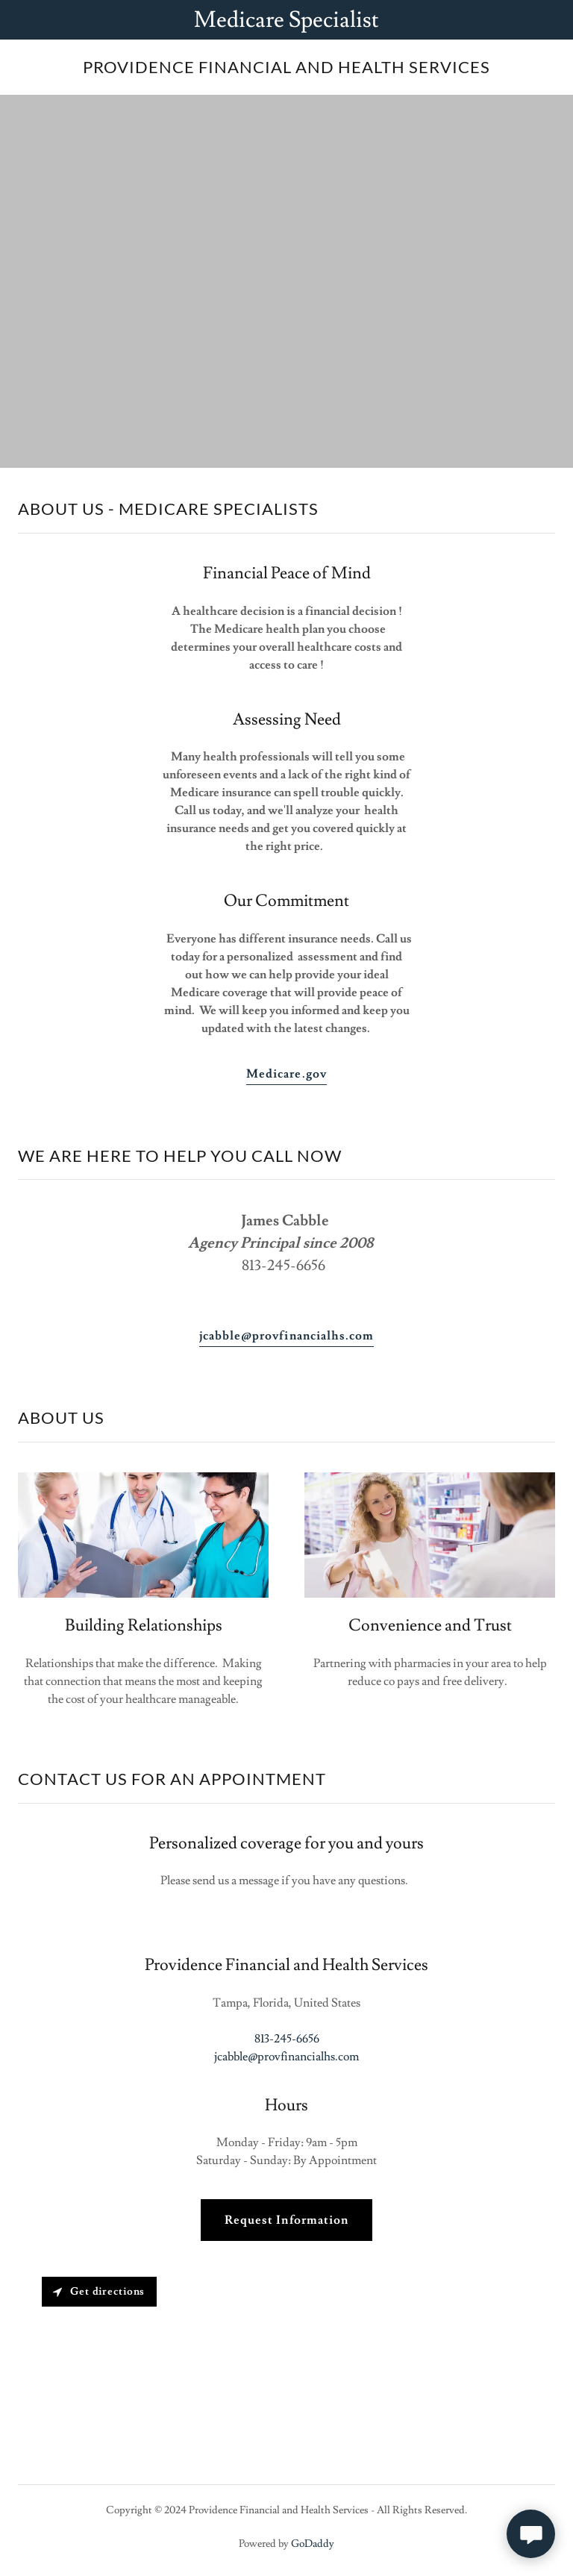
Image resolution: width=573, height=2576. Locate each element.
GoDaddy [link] (312, 2544)
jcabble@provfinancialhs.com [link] (286, 2056)
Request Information (286, 2220)
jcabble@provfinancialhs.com (286, 1335)
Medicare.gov (286, 1073)
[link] (286, 69)
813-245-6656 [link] (286, 2038)
